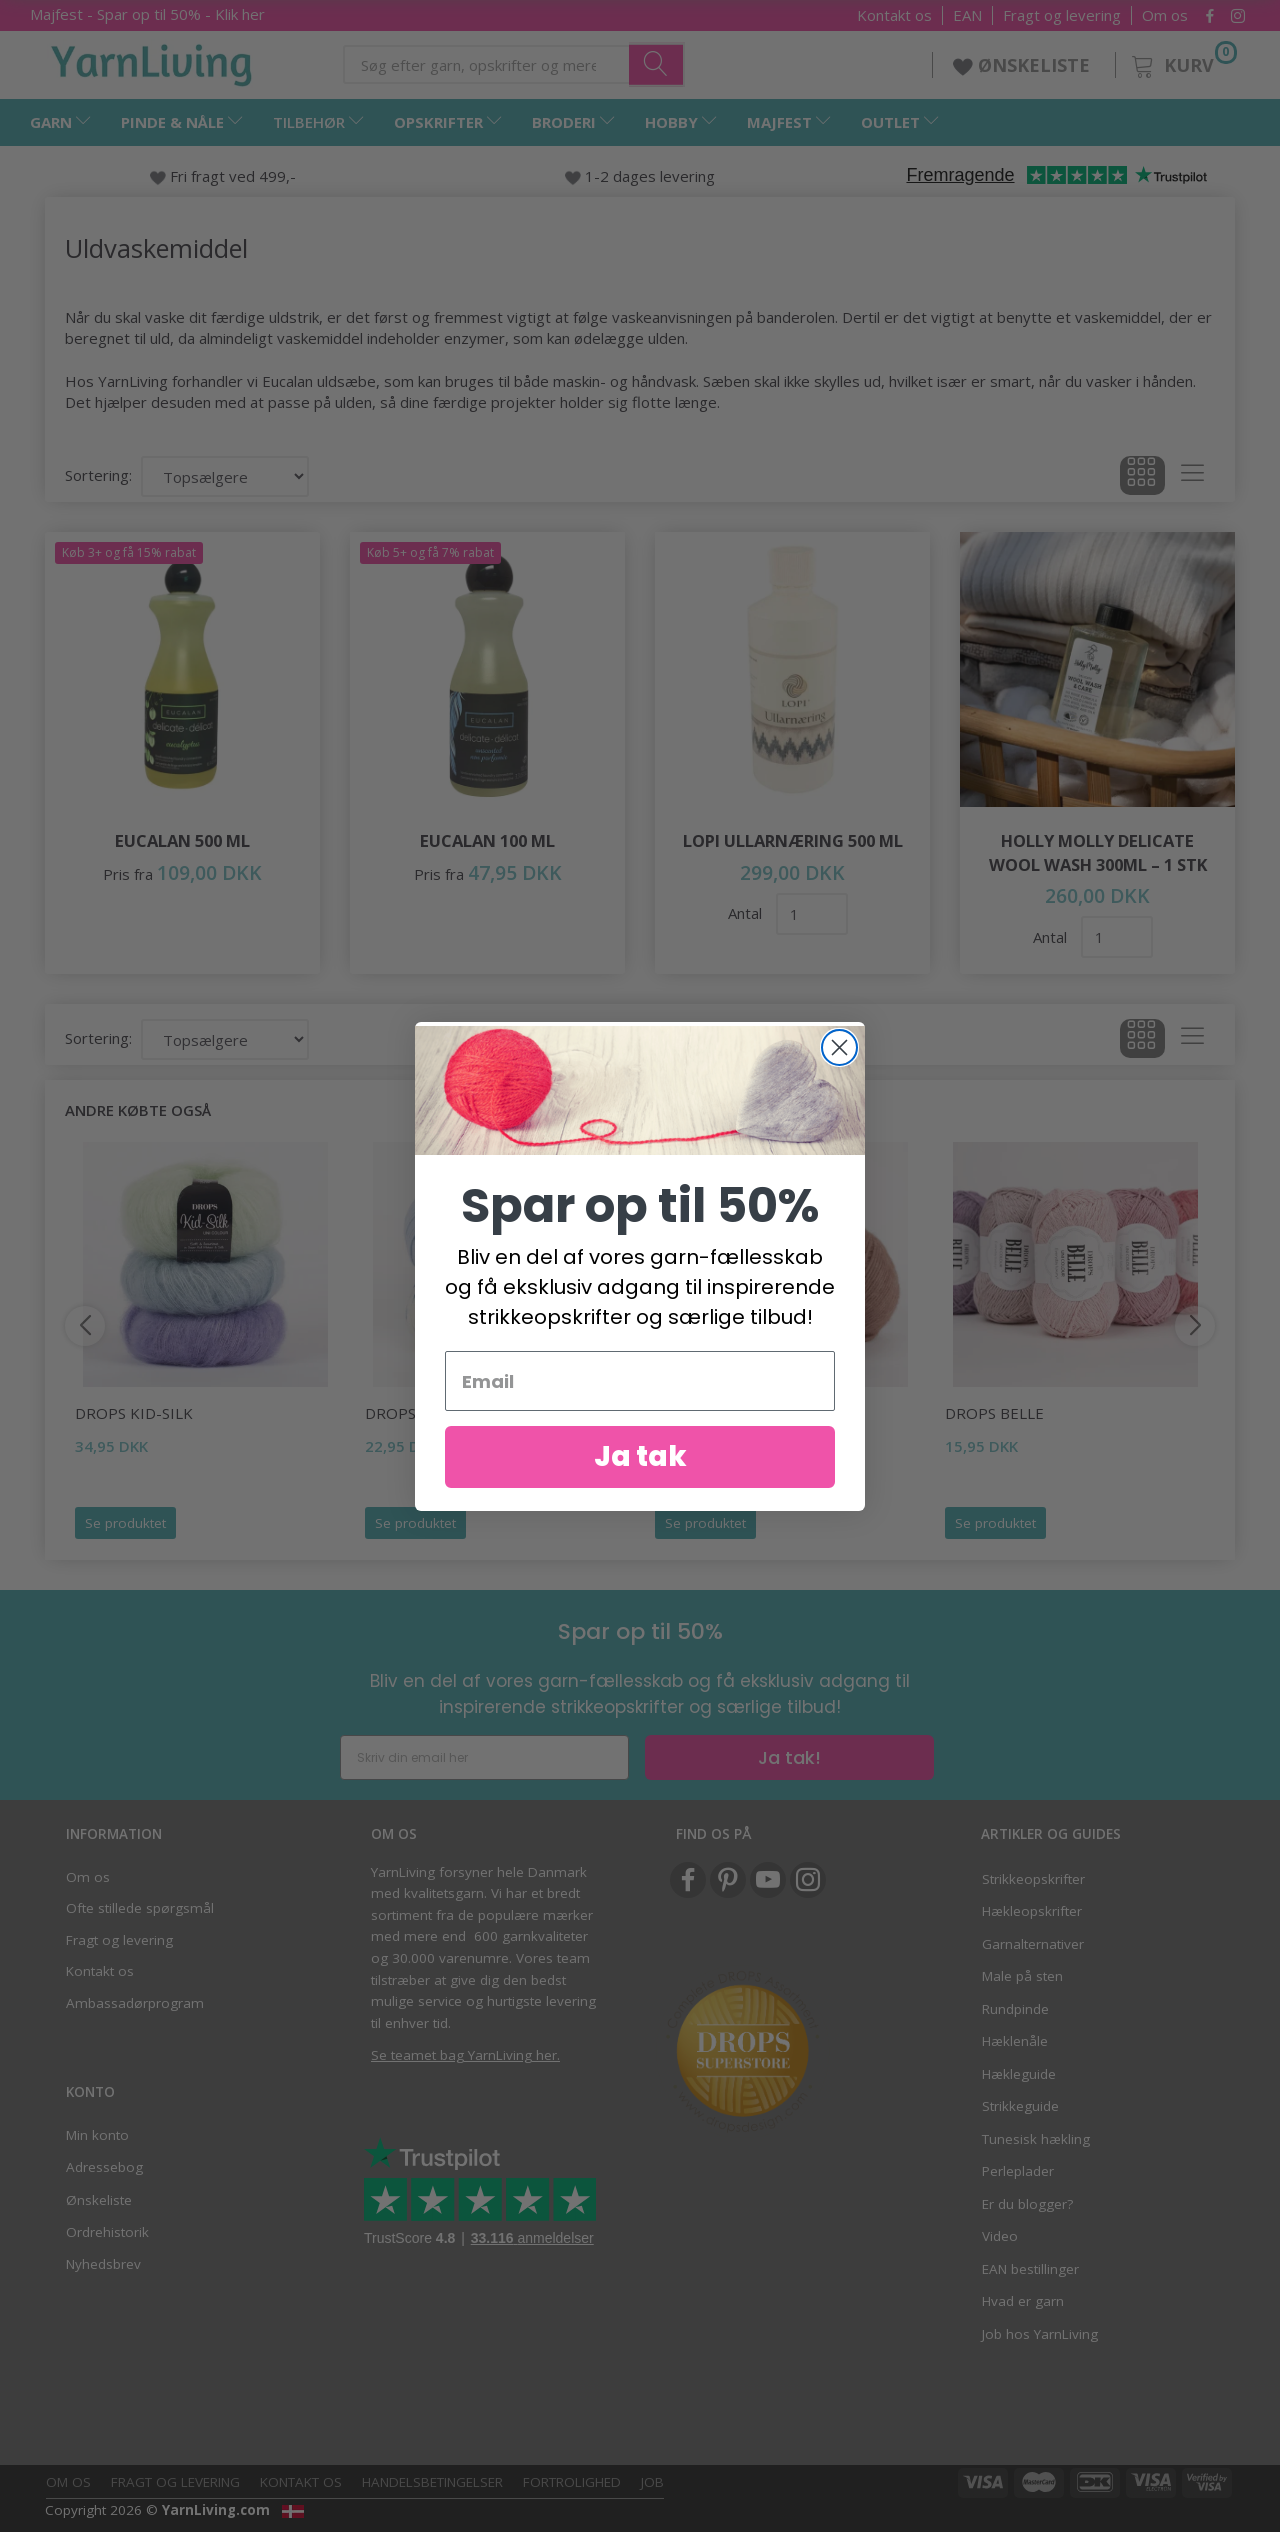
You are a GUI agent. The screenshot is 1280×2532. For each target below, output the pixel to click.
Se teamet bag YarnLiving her (464, 2055)
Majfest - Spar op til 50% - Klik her (147, 14)
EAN (967, 15)
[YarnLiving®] (152, 61)
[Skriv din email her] (484, 1757)
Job (652, 2482)
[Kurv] (1182, 62)
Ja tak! (789, 1757)
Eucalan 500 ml (182, 840)
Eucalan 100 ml (487, 840)
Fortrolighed (572, 2482)
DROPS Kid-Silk (134, 1413)
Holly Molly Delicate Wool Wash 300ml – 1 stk (1098, 852)
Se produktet (125, 1523)
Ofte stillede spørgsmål (140, 1908)
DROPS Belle (994, 1413)
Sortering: (98, 475)
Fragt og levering (1062, 15)
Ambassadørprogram (135, 2003)
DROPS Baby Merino (443, 1413)
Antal (747, 913)
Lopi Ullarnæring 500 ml (793, 840)
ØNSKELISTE (1024, 65)
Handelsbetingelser (432, 2482)
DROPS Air (694, 1413)
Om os (1165, 15)
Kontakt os (894, 15)
